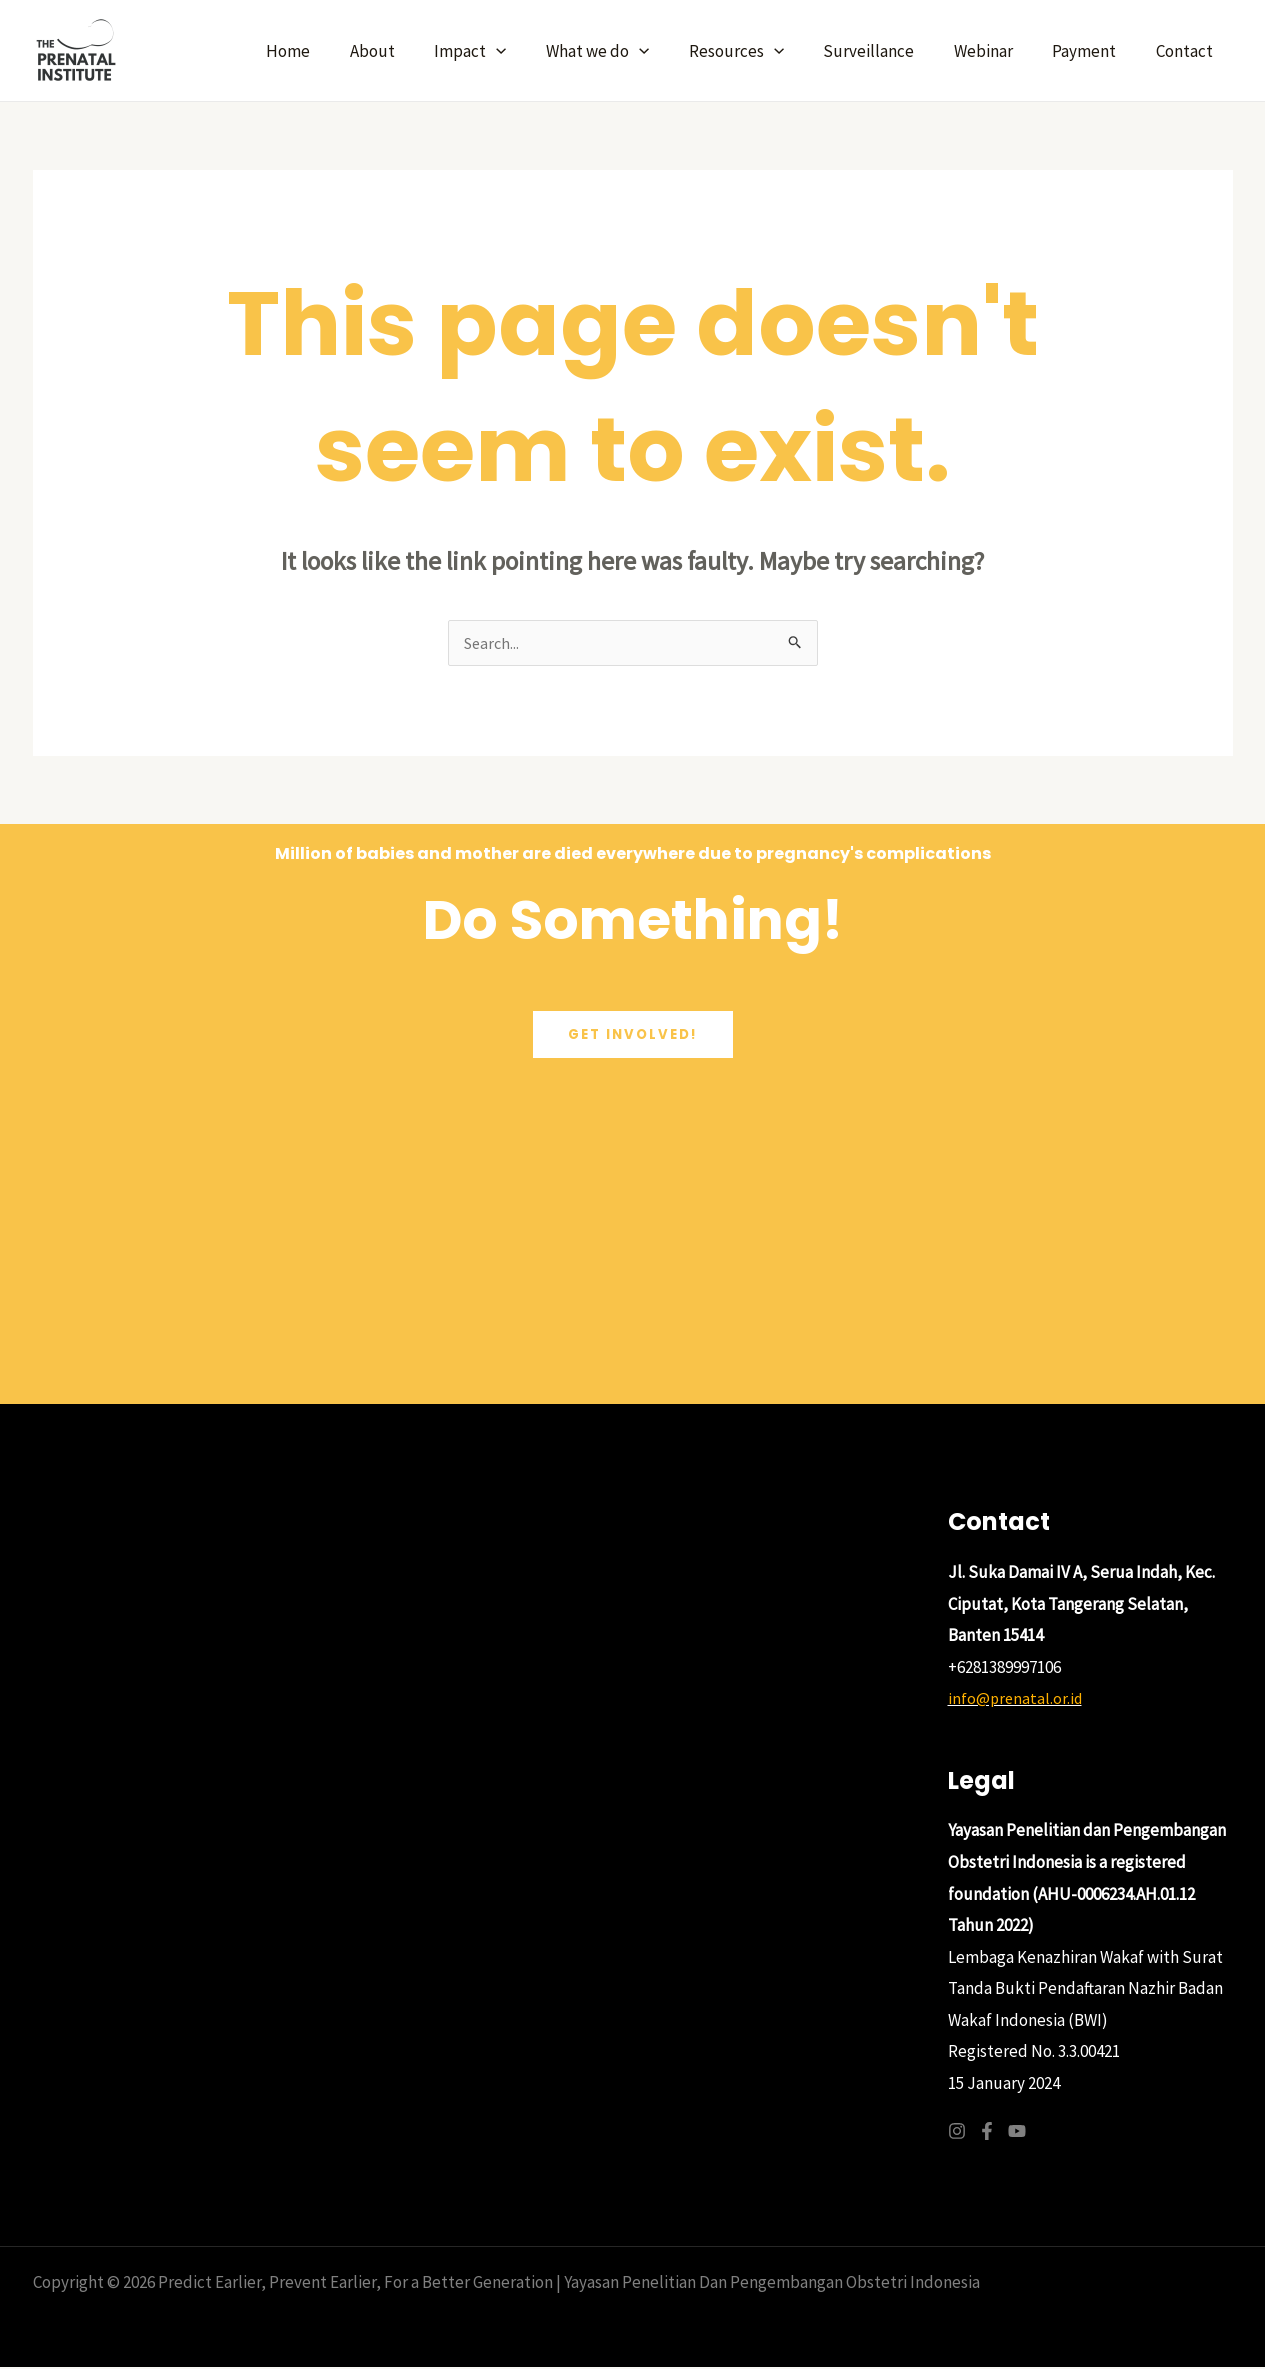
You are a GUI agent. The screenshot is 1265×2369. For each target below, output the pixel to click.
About (413, 51)
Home (335, 51)
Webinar (997, 51)
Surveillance (888, 51)
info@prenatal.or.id (1017, 1700)
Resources (760, 51)
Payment (1093, 51)
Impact (506, 51)
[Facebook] (987, 2133)
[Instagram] (957, 2133)
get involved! (633, 1037)
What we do (627, 51)
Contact (1187, 51)
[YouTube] (1017, 2133)
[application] (532, 51)
